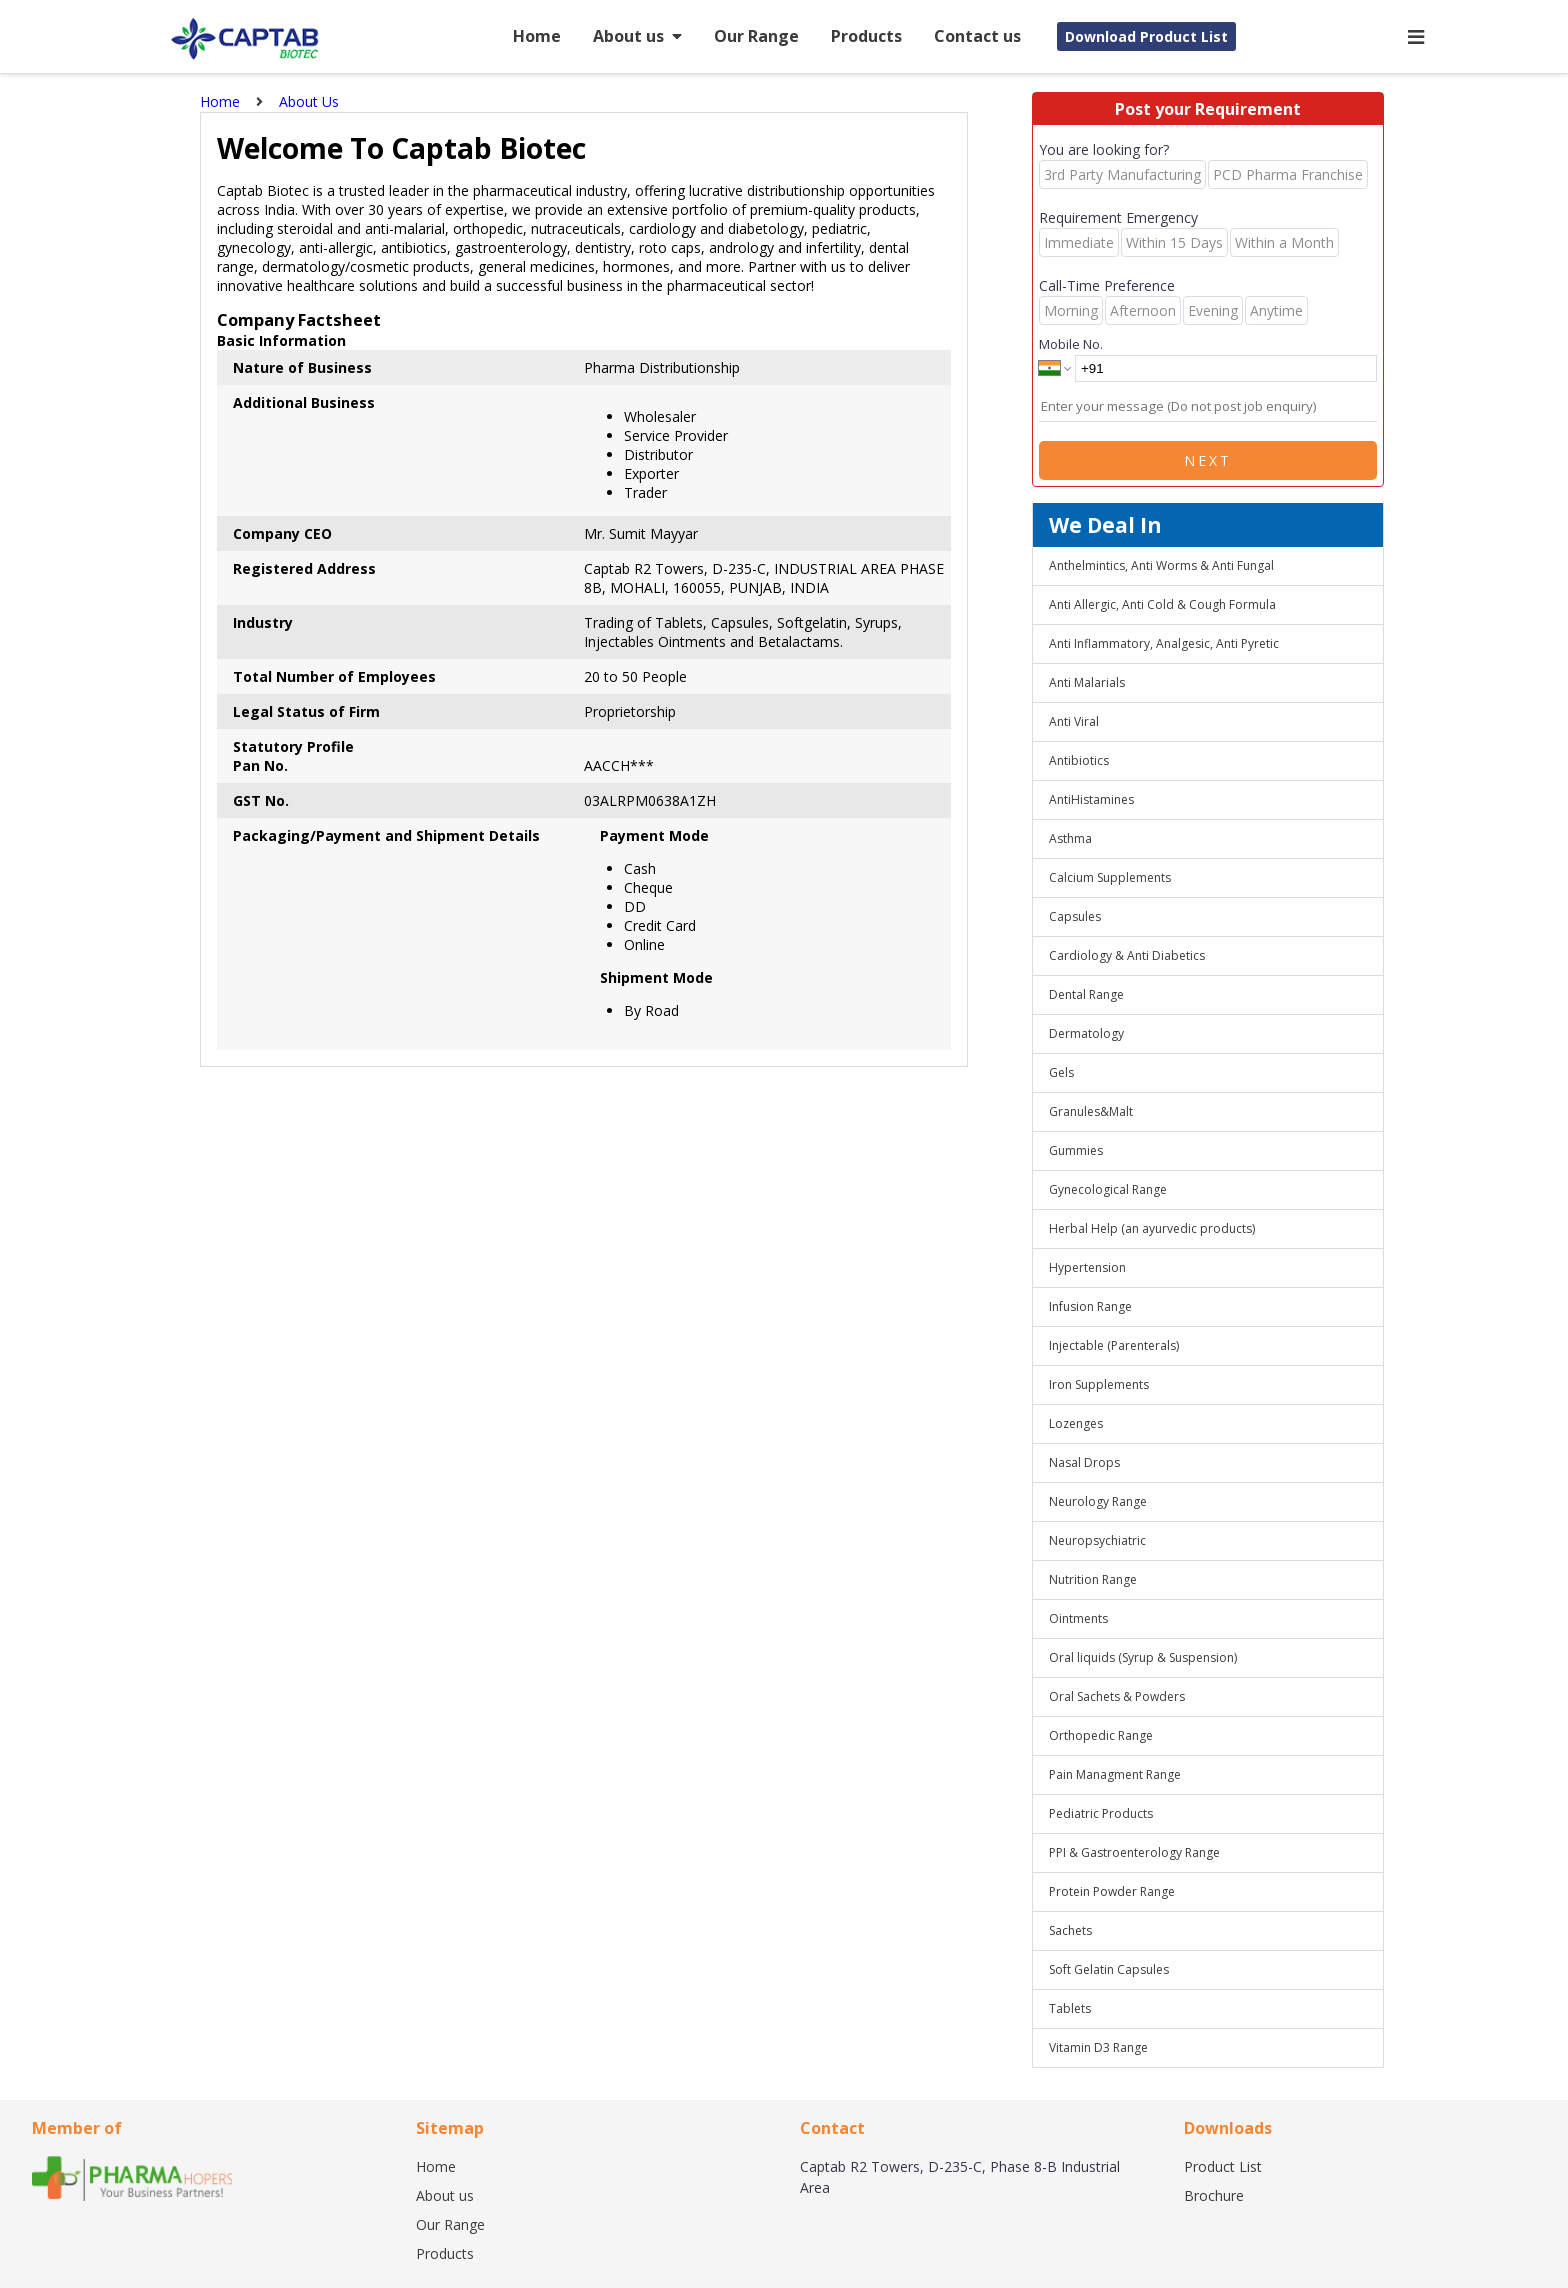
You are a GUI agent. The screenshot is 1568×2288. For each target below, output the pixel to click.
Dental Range (1086, 994)
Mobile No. (1071, 344)
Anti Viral (1074, 721)
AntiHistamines (1091, 799)
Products (866, 36)
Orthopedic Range (1101, 1735)
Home (537, 36)
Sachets (1070, 1930)
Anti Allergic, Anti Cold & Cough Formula (1162, 604)
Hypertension (1087, 1267)
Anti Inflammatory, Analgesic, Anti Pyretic (1164, 643)
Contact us (977, 36)
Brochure (1214, 2195)
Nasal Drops (1084, 1462)
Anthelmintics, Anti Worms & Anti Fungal (1161, 565)
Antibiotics (1079, 760)
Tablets (1070, 2008)
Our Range (756, 36)
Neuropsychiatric (1097, 1540)
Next (1208, 460)
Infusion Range (1090, 1306)
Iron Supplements (1099, 1384)
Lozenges (1076, 1423)
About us (637, 36)
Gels (1061, 1072)
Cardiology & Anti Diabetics (1127, 955)
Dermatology (1086, 1033)
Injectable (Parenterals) (1114, 1345)
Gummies (1076, 1150)
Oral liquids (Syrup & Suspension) (1143, 1657)
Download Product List (1146, 36)
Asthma (1070, 838)
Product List (1223, 2166)
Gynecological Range (1108, 1189)
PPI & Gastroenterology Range (1134, 1852)
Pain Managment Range (1115, 1774)
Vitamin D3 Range (1098, 2047)
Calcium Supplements (1110, 877)
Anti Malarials (1087, 682)
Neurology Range (1098, 1501)
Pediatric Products (1101, 1813)
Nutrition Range (1093, 1579)
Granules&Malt (1091, 1111)
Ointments (1078, 1618)
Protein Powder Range (1112, 1891)
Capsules (1075, 916)
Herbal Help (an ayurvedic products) (1152, 1228)
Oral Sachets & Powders (1117, 1696)
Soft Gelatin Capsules (1109, 1969)
